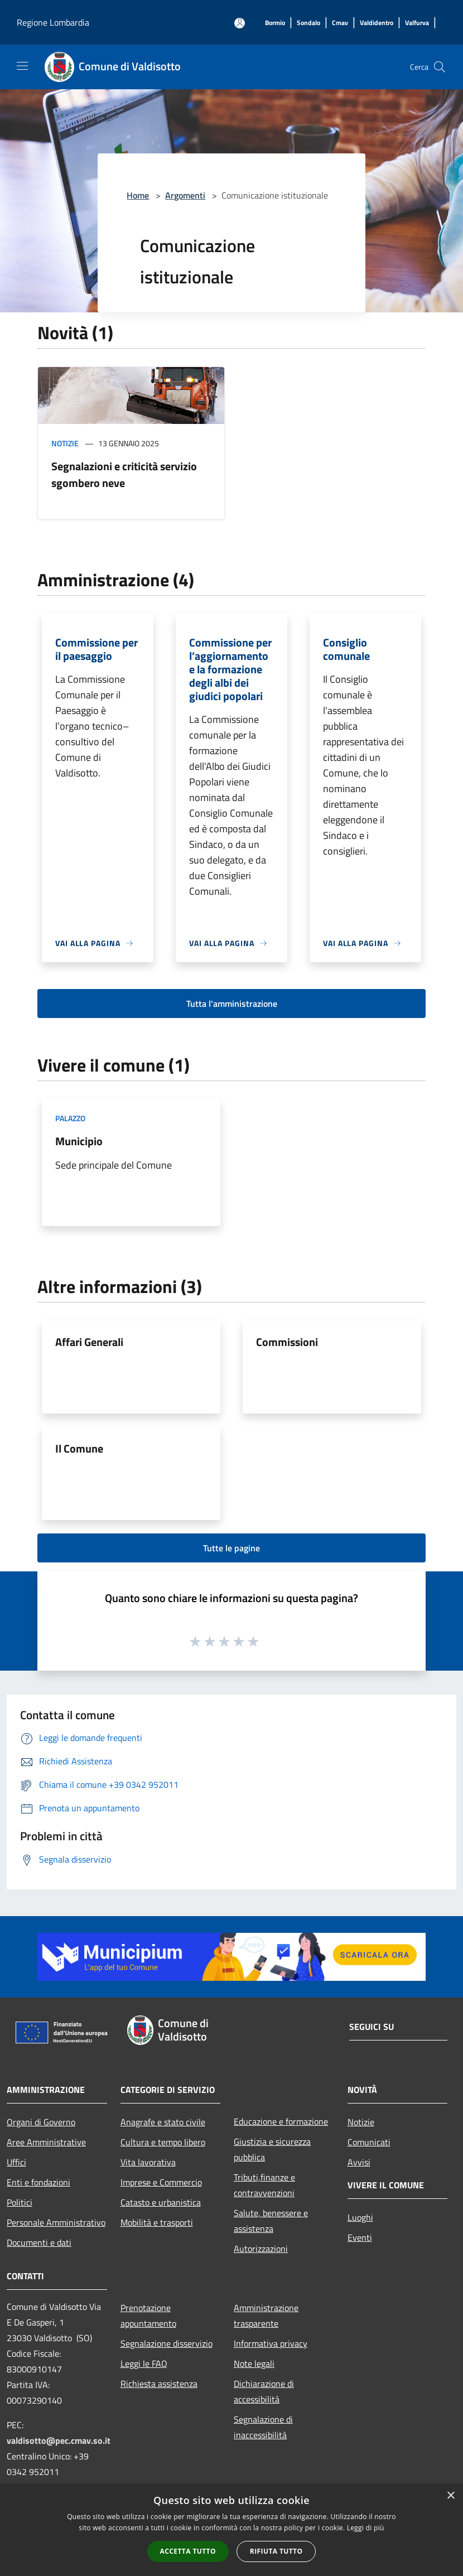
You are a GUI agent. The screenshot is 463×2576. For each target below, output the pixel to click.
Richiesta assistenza (158, 2383)
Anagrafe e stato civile (162, 2122)
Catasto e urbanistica (160, 2202)
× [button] (450, 2496)
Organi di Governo (41, 2122)
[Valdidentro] (376, 23)
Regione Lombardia (53, 22)
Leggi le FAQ (143, 2363)
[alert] (231, 2530)
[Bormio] (275, 23)
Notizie (65, 443)
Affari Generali (89, 1341)
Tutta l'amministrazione (231, 1003)
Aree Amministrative (46, 2142)
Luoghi (360, 2217)
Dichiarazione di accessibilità (264, 2391)
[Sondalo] (308, 23)
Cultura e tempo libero (162, 2142)
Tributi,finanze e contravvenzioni (264, 2184)
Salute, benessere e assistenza (271, 2220)
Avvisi (359, 2162)
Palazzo (70, 1118)
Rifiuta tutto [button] (276, 2551)
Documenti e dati (39, 2242)
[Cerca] (439, 67)
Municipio (79, 1141)
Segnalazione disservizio (166, 2343)
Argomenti (185, 195)
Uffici (16, 2162)
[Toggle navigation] (22, 66)
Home (138, 195)
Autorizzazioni (261, 2248)
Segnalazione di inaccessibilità (263, 2427)
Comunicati (369, 2142)
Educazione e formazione (281, 2121)
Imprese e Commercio (161, 2182)
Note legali (254, 2363)
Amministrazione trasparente (266, 2315)
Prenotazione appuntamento (148, 2315)
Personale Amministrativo (56, 2222)
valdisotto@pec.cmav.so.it (58, 2440)
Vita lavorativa (148, 2162)
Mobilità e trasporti (156, 2222)
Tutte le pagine (231, 1548)
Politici (19, 2202)
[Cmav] (340, 23)
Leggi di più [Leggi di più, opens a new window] (365, 2527)
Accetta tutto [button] (188, 2551)
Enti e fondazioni (38, 2182)
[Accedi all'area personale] (239, 23)
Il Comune (79, 1448)
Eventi (360, 2237)
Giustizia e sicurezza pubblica (272, 2149)
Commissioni (287, 1341)
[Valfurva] (417, 23)
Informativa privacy (270, 2343)
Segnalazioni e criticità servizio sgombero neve (124, 474)
